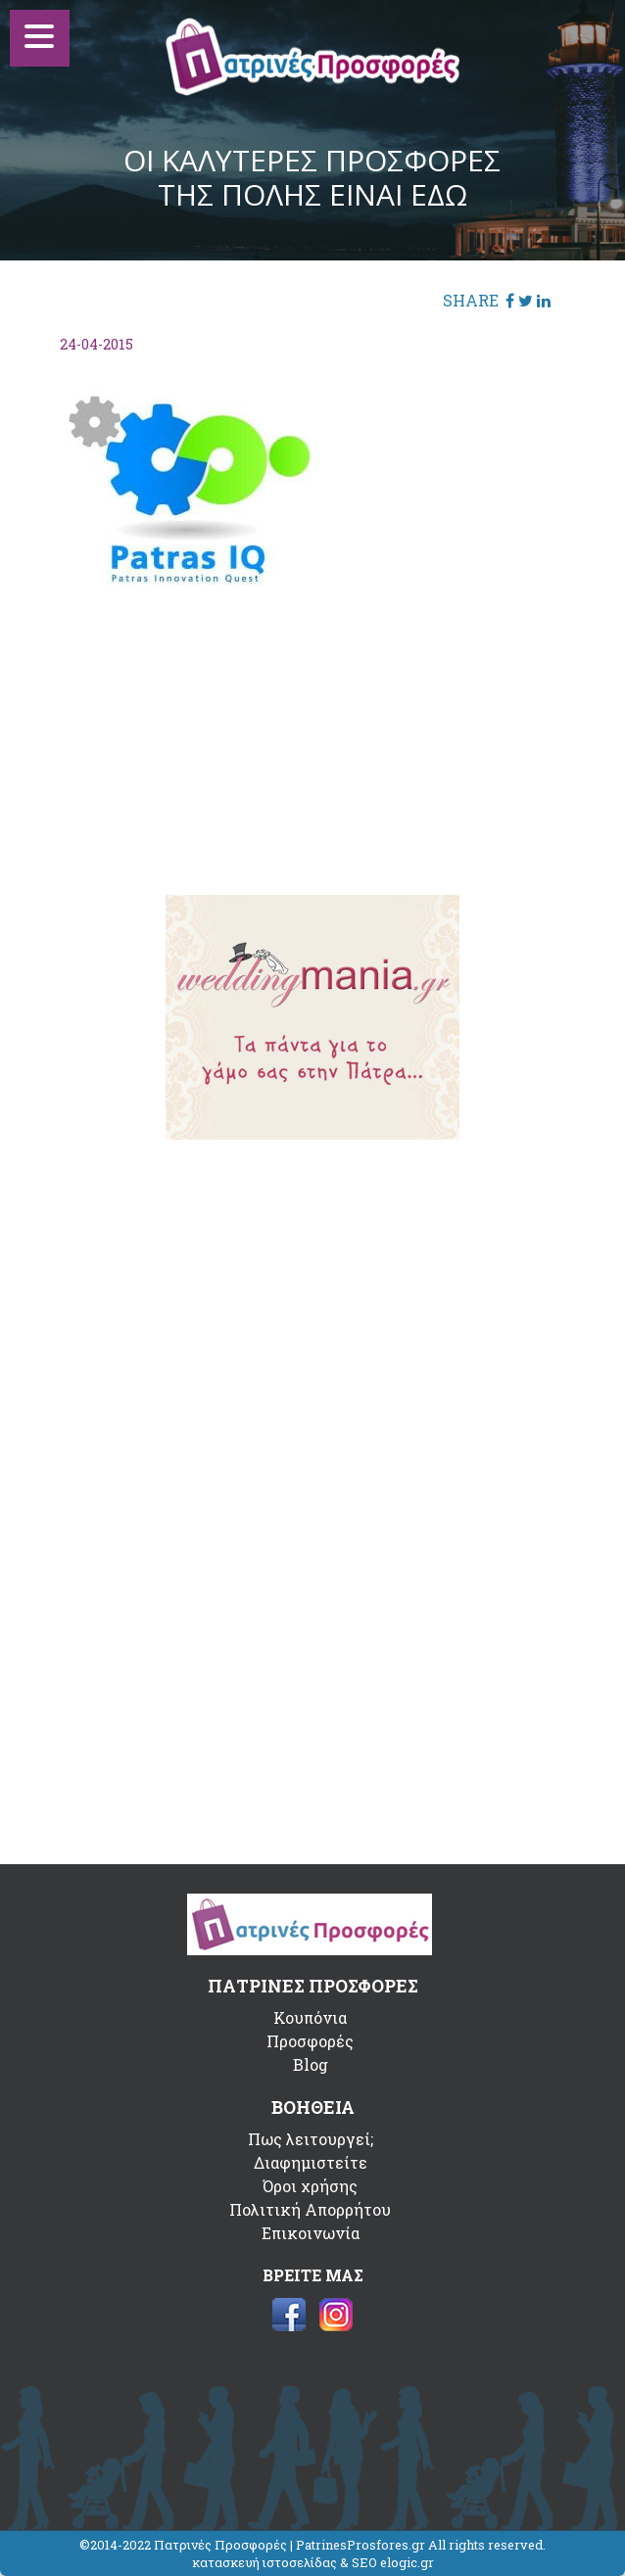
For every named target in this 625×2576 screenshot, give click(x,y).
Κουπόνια (310, 2017)
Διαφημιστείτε (310, 2162)
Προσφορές (310, 2041)
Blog (310, 2064)
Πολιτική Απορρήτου (310, 2209)
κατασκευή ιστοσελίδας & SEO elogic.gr (313, 2562)
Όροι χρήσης (310, 2186)
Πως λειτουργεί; (310, 2139)
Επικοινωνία (311, 2233)
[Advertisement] (312, 727)
